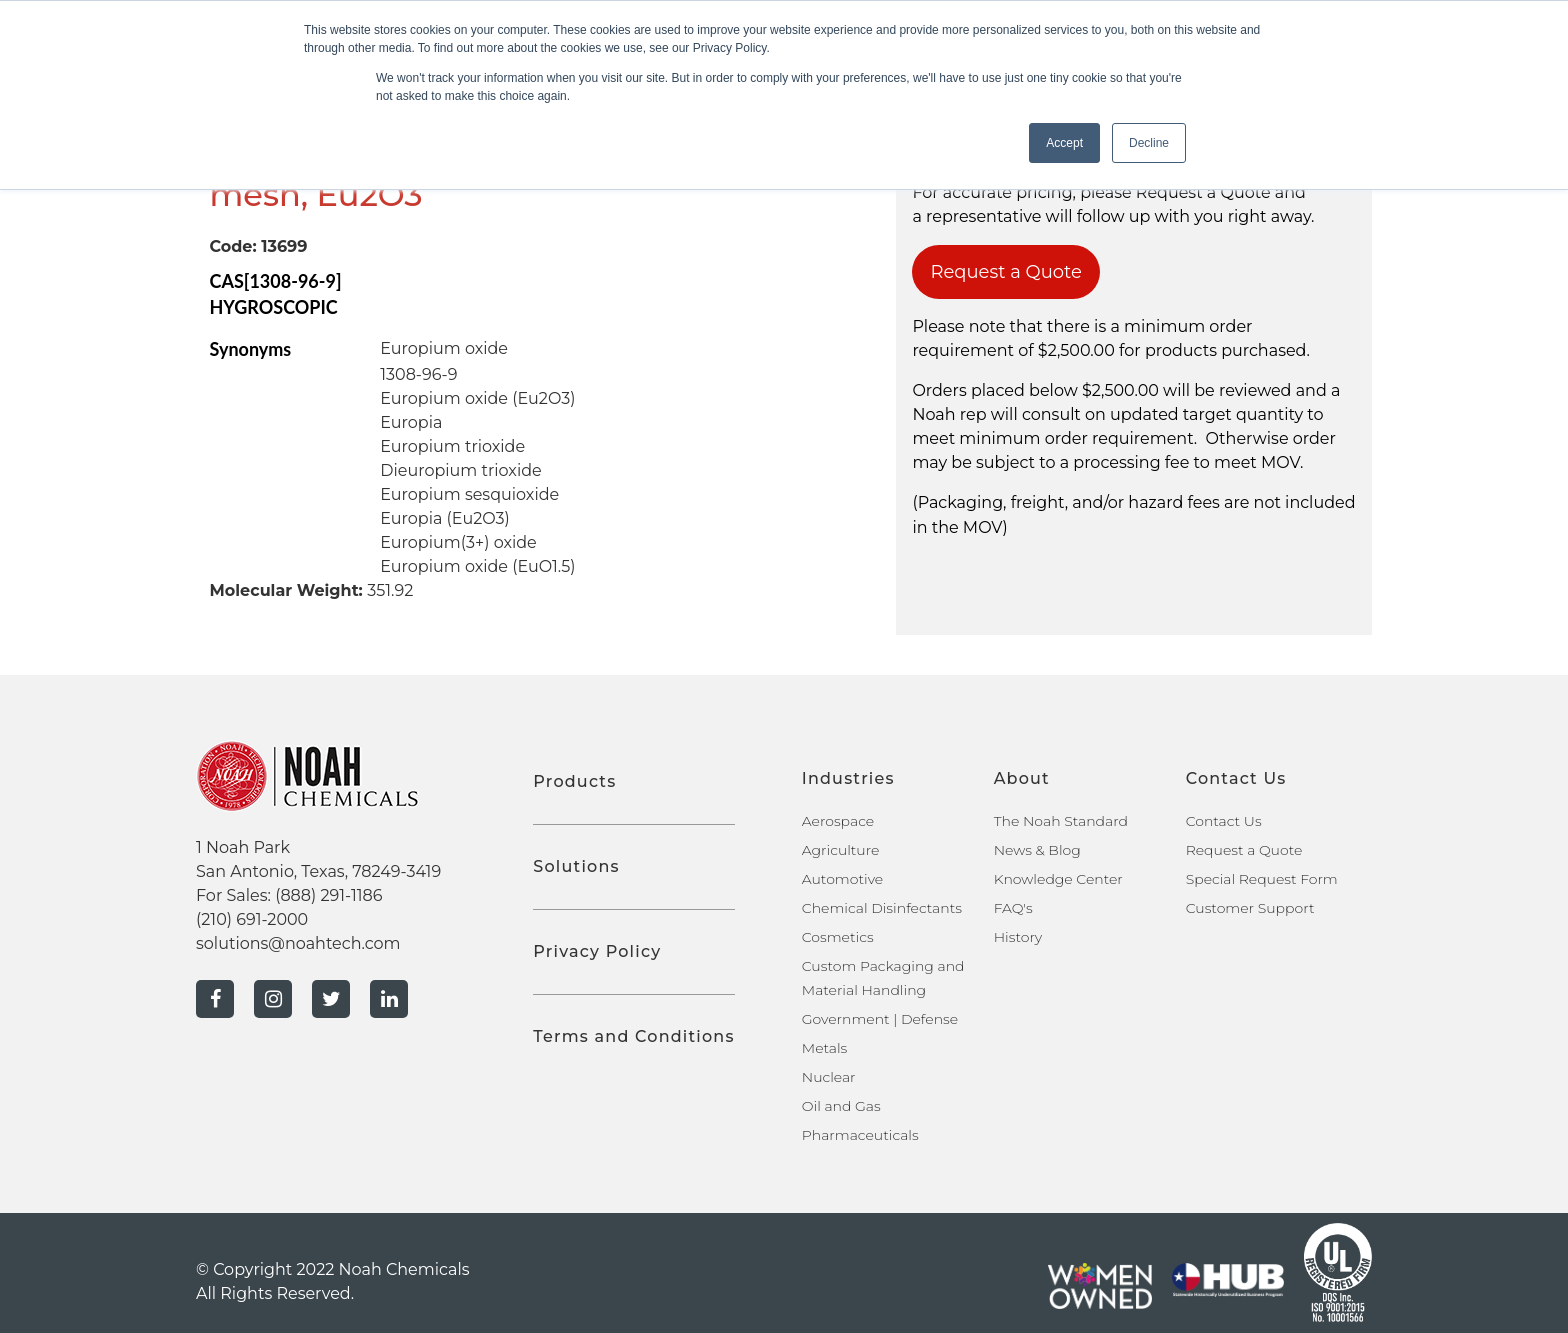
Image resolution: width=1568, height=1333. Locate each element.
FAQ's (1013, 908)
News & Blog (1037, 850)
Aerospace (838, 821)
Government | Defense (880, 1019)
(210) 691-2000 (252, 919)
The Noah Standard (1061, 821)
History (1018, 937)
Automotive (842, 879)
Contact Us (1224, 821)
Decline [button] (1149, 143)
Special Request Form (1262, 879)
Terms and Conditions (633, 1036)
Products (574, 781)
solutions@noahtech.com (298, 943)
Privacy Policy (597, 951)
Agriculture (841, 850)
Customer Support (1250, 908)
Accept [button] (1064, 143)
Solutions (576, 866)
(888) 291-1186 (328, 895)
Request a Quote (1006, 272)
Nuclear (829, 1077)
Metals (825, 1048)
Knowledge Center (1058, 879)
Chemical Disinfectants (882, 908)
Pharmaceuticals (860, 1135)
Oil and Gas (841, 1106)
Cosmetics (838, 937)
